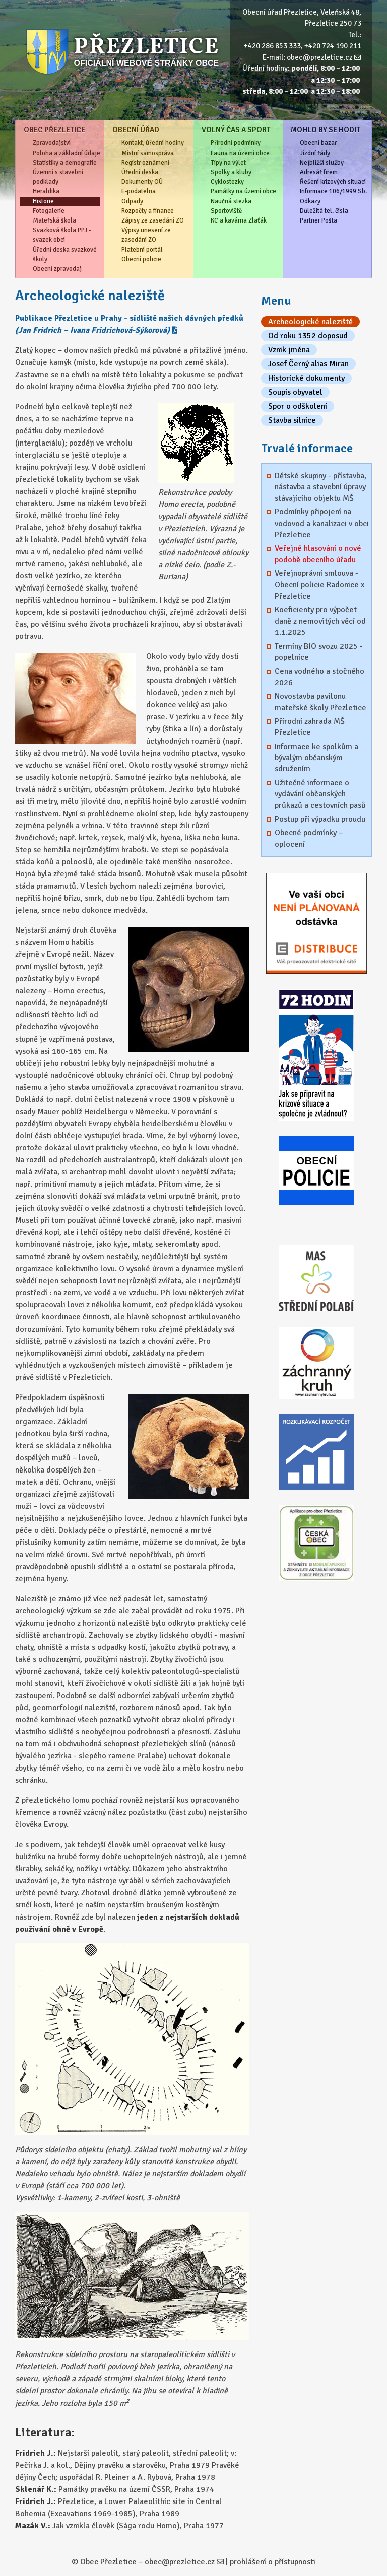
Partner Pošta (318, 220)
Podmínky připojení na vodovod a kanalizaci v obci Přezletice (322, 523)
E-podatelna (138, 191)
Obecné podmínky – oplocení (309, 838)
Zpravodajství (52, 143)
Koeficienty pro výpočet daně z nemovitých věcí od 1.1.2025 (320, 621)
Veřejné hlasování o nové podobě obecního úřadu (318, 553)
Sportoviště (226, 211)
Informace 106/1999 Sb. (333, 191)
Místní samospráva (147, 153)
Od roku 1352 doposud (308, 336)
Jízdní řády (315, 153)
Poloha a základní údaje (66, 153)
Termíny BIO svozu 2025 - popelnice (319, 652)
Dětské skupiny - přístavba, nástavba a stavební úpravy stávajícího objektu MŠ (320, 487)
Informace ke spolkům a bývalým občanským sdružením (316, 758)
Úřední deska (139, 172)
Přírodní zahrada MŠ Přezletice (310, 727)
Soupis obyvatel (295, 392)
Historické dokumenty (306, 378)
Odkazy (310, 201)
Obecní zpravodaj (57, 269)
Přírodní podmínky (236, 143)
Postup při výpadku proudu (320, 819)
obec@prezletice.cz (320, 57)
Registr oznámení (145, 163)
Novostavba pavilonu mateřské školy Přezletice (320, 701)
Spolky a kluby (231, 172)
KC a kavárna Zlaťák (239, 220)
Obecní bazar (318, 143)
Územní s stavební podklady (58, 177)
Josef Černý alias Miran (308, 364)
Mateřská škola (54, 220)
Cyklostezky (227, 182)
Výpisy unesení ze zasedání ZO (146, 235)
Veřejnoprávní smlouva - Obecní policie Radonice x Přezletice (319, 584)
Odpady (132, 201)
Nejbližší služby (322, 163)
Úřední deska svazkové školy (65, 254)
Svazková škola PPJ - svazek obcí (62, 235)
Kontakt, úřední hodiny (152, 143)
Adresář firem (319, 172)
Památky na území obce (243, 191)
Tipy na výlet (228, 163)
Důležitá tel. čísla (324, 211)
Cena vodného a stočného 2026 (319, 676)
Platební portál (142, 250)
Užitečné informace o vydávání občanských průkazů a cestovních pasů (320, 794)
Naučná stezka (231, 201)
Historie (43, 201)
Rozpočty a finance (147, 211)
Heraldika (46, 191)
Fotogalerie (48, 211)
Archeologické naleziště (310, 322)
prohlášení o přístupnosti (272, 2562)
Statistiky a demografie (65, 163)
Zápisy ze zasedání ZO (152, 220)
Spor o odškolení (297, 406)
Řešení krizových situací (333, 182)
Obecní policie (141, 259)
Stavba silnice (292, 420)
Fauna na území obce (240, 153)
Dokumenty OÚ (142, 182)
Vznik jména (289, 350)
